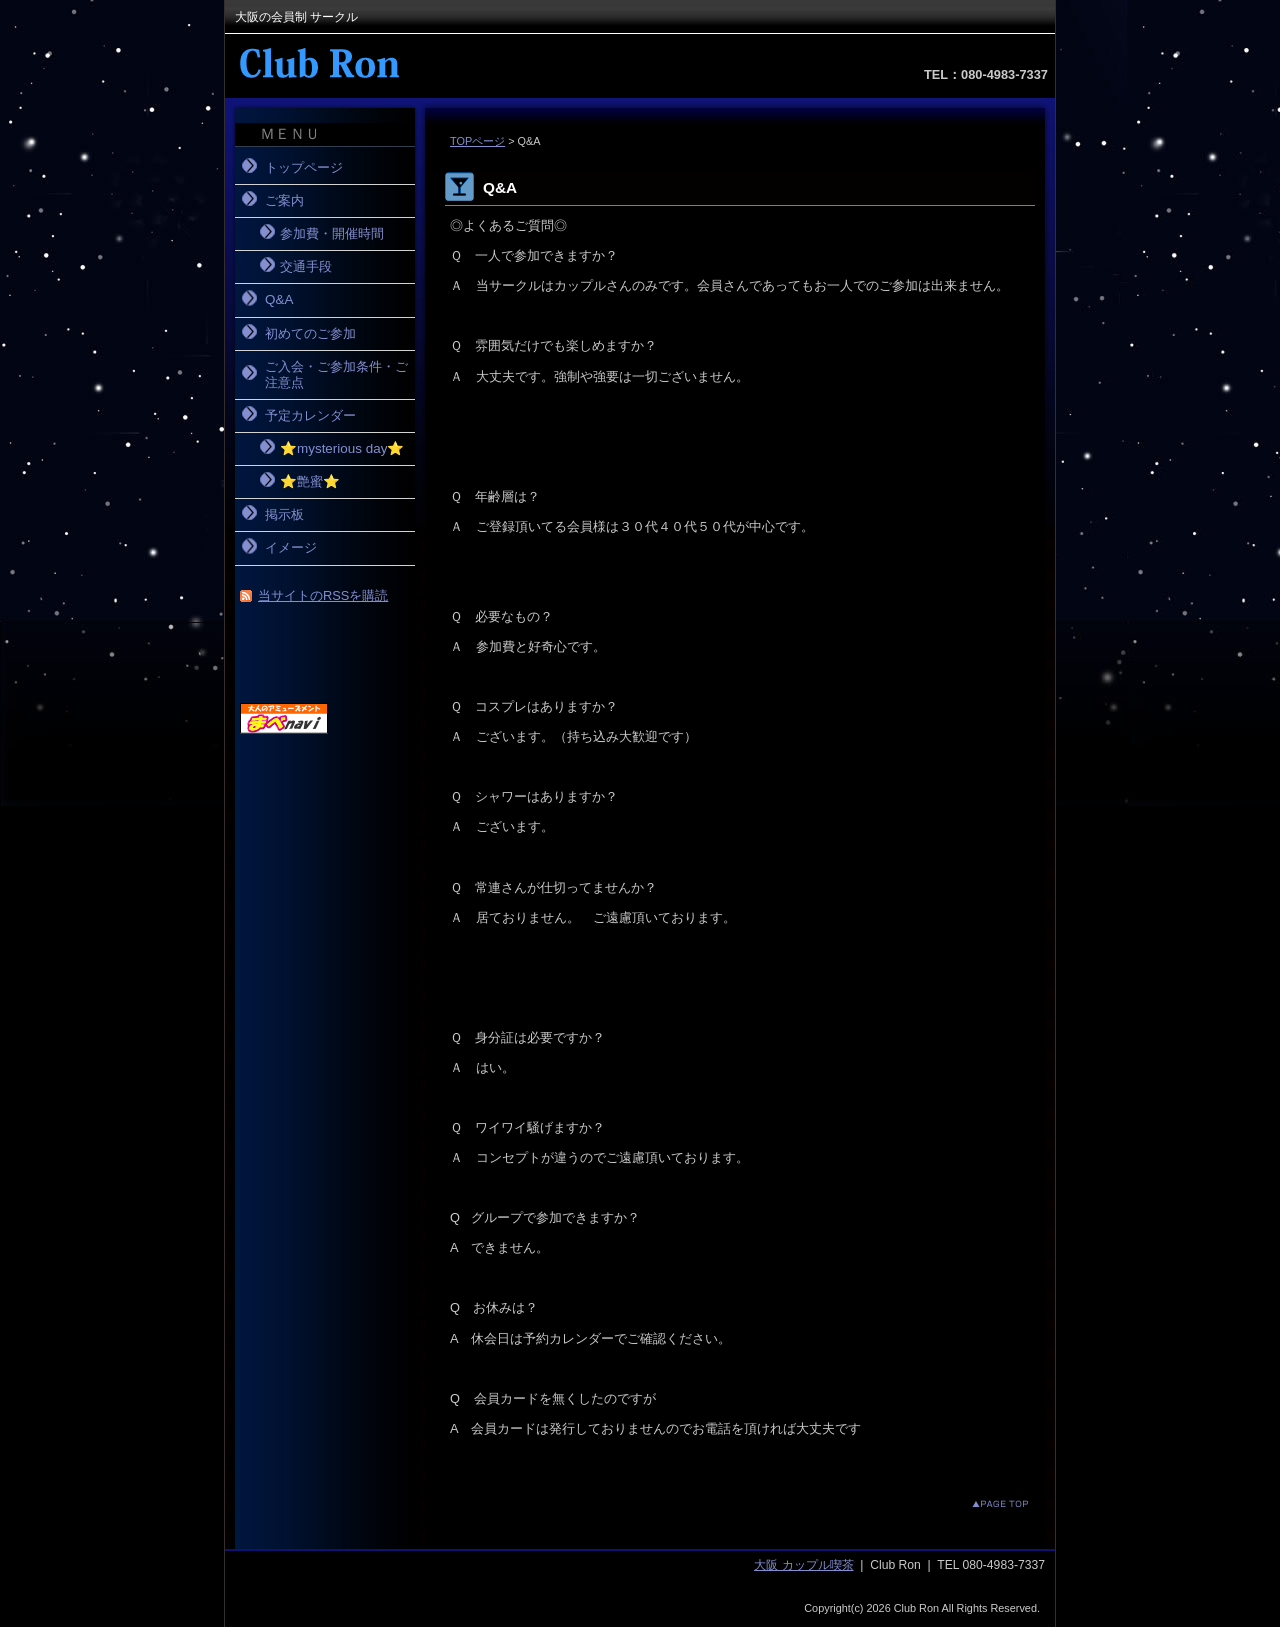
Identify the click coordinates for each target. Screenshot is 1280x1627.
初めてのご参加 (310, 333)
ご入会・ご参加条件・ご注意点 (336, 374)
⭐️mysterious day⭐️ (342, 448)
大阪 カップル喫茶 (803, 1565)
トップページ (304, 167)
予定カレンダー (310, 415)
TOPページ (477, 141)
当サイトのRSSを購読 (323, 595)
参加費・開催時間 (332, 233)
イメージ (291, 547)
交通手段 (306, 266)
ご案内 (284, 200)
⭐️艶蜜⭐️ (310, 481)
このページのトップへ (984, 1503)
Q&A (279, 299)
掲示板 (284, 514)
